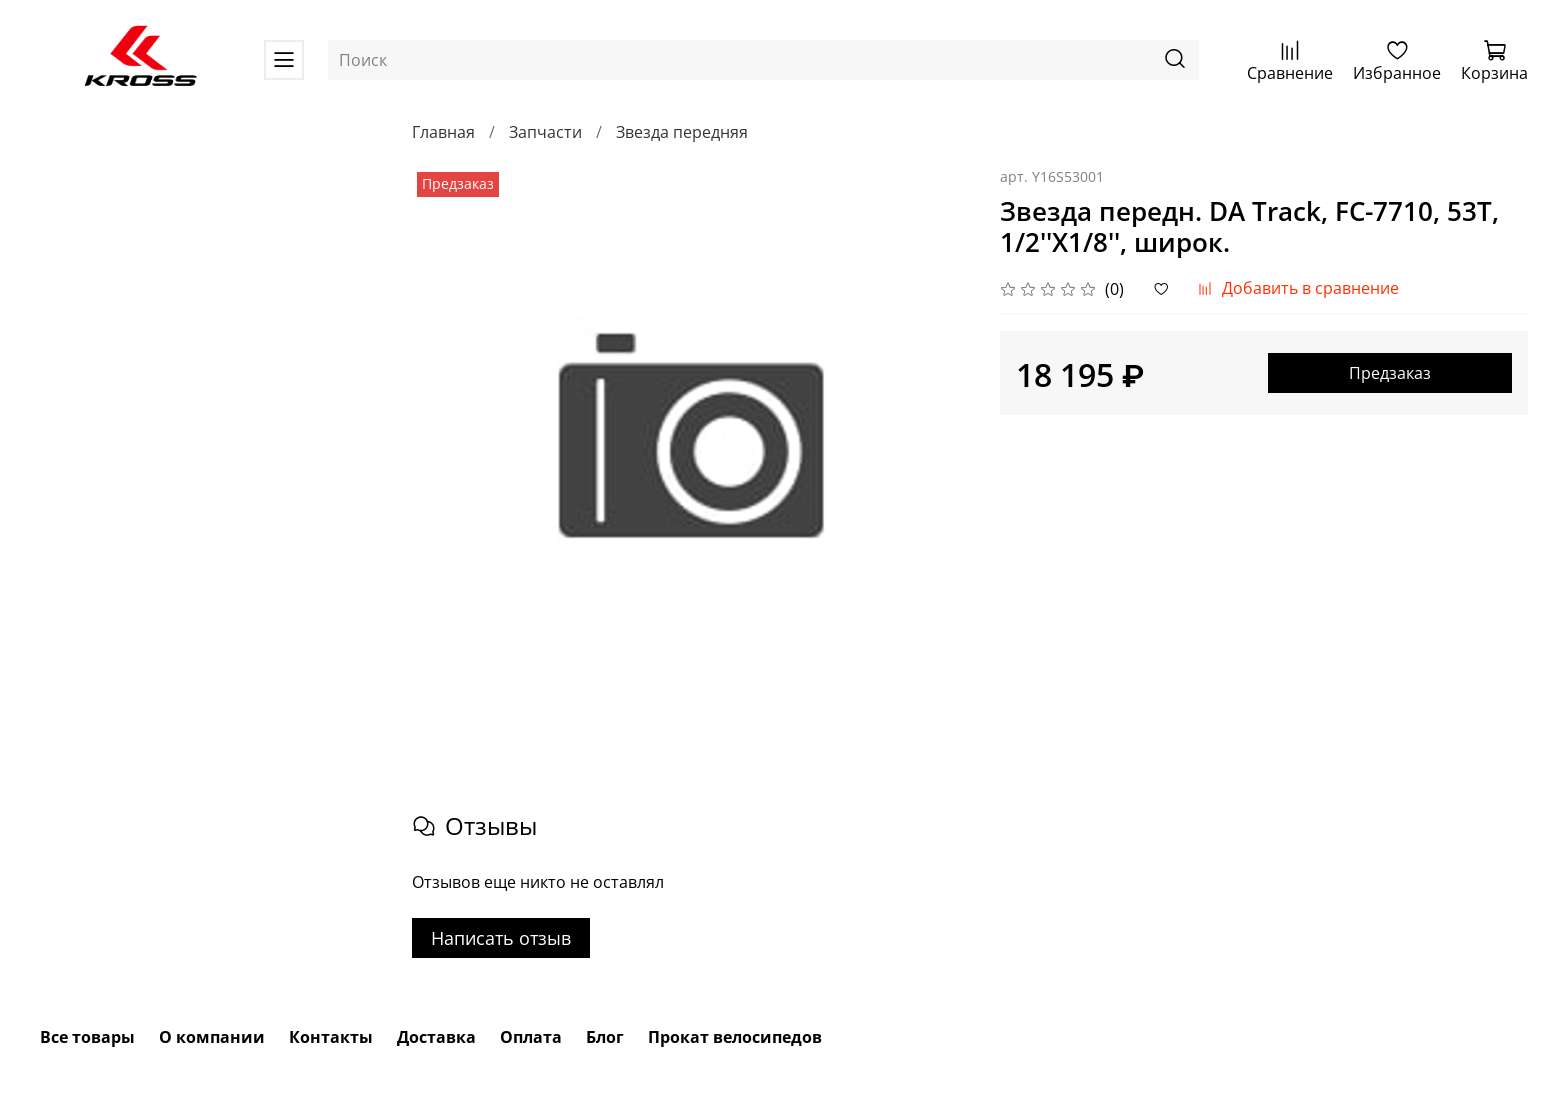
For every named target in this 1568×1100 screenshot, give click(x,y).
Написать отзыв (501, 938)
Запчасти (545, 132)
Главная (443, 132)
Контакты (331, 1037)
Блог (605, 1037)
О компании (212, 1037)
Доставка (436, 1037)
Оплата (531, 1037)
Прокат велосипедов (735, 1037)
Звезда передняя (682, 132)
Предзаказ (1390, 373)
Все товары (87, 1037)
